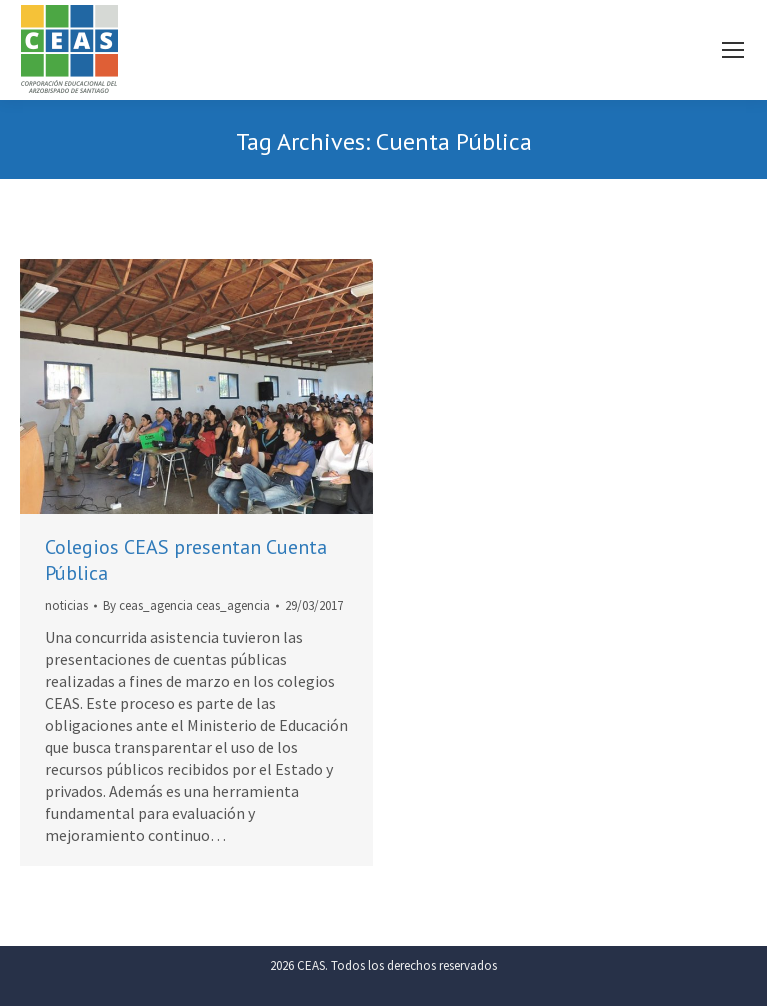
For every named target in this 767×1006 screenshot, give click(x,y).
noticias (66, 605)
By (186, 605)
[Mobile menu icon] (733, 50)
